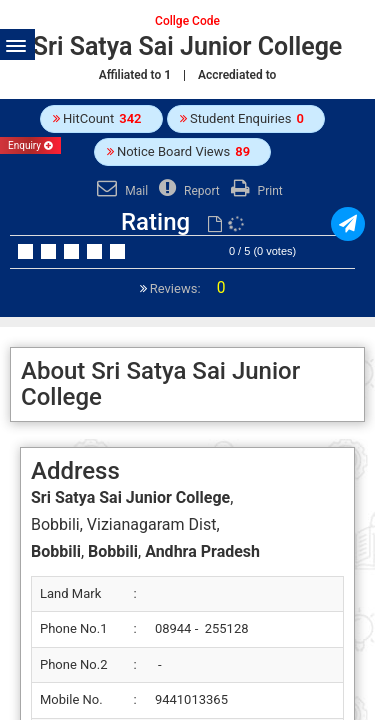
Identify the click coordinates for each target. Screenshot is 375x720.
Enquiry (30, 145)
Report (187, 191)
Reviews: (186, 288)
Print (254, 191)
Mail (120, 191)
